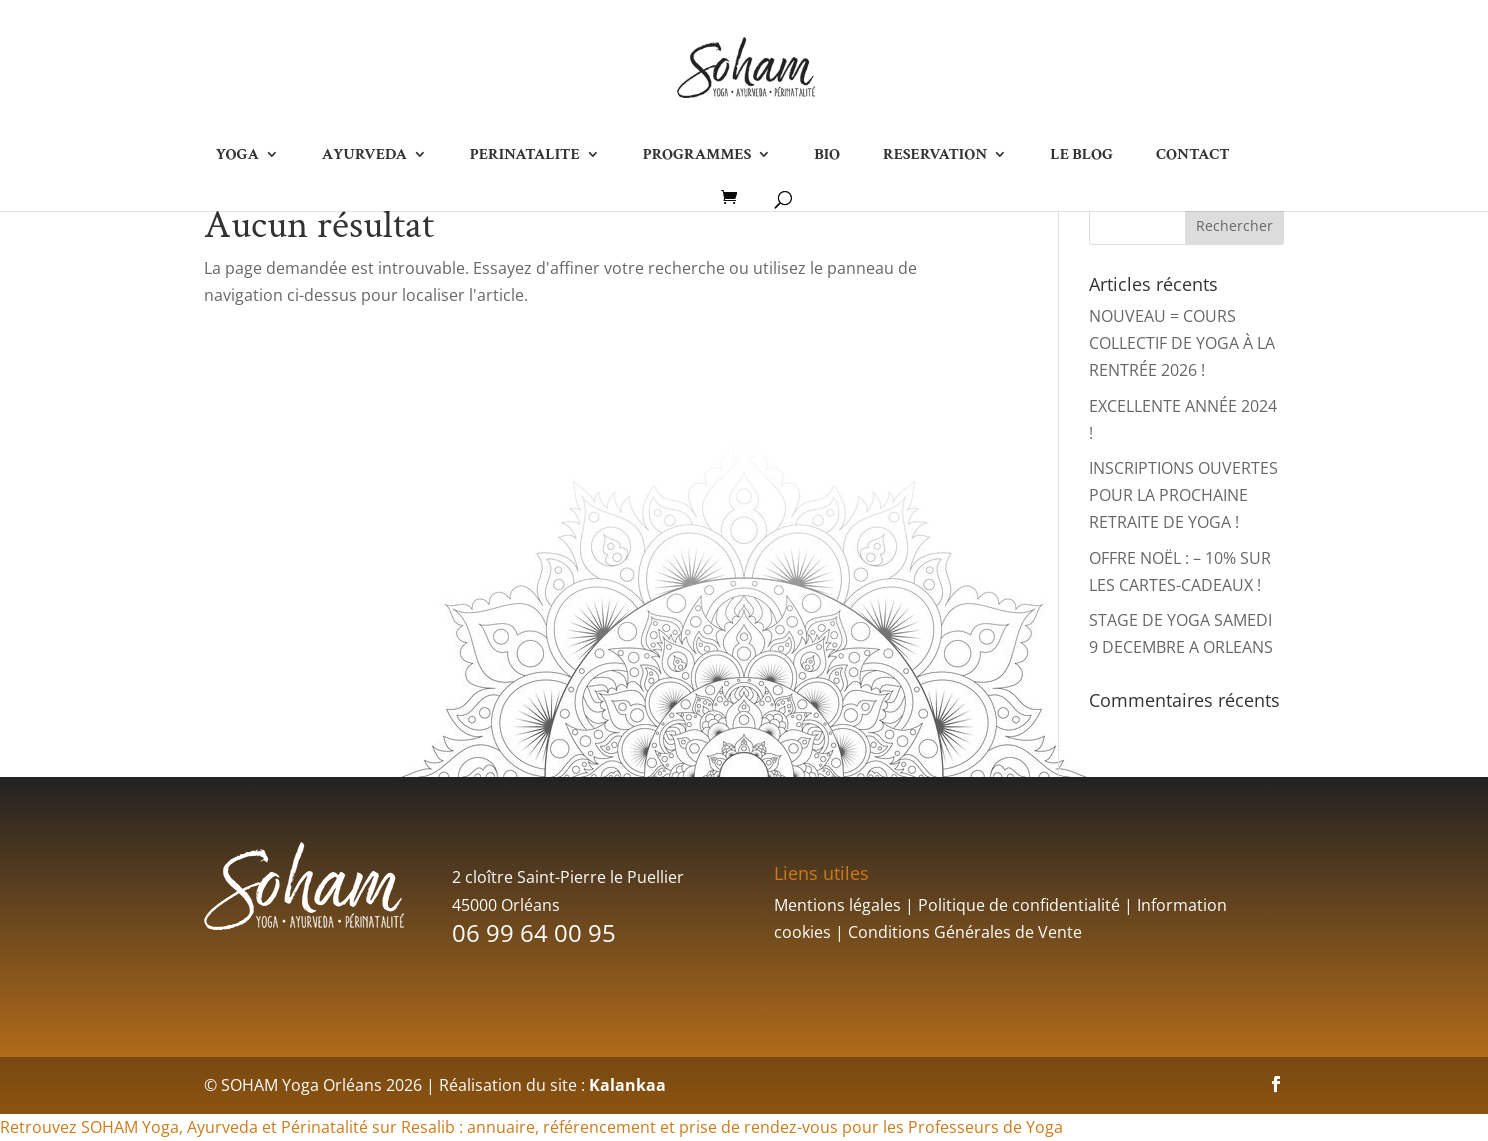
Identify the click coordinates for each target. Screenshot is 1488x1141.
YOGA (236, 155)
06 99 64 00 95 (534, 932)
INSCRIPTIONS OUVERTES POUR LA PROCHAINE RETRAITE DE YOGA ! (1183, 495)
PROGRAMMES (697, 155)
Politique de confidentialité (1019, 905)
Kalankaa (627, 1085)
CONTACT (1193, 155)
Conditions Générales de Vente (965, 932)
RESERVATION (935, 155)
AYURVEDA (364, 155)
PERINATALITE (525, 155)
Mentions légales (837, 905)
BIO (827, 155)
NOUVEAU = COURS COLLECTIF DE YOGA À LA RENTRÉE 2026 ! (1182, 343)
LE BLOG (1081, 155)
